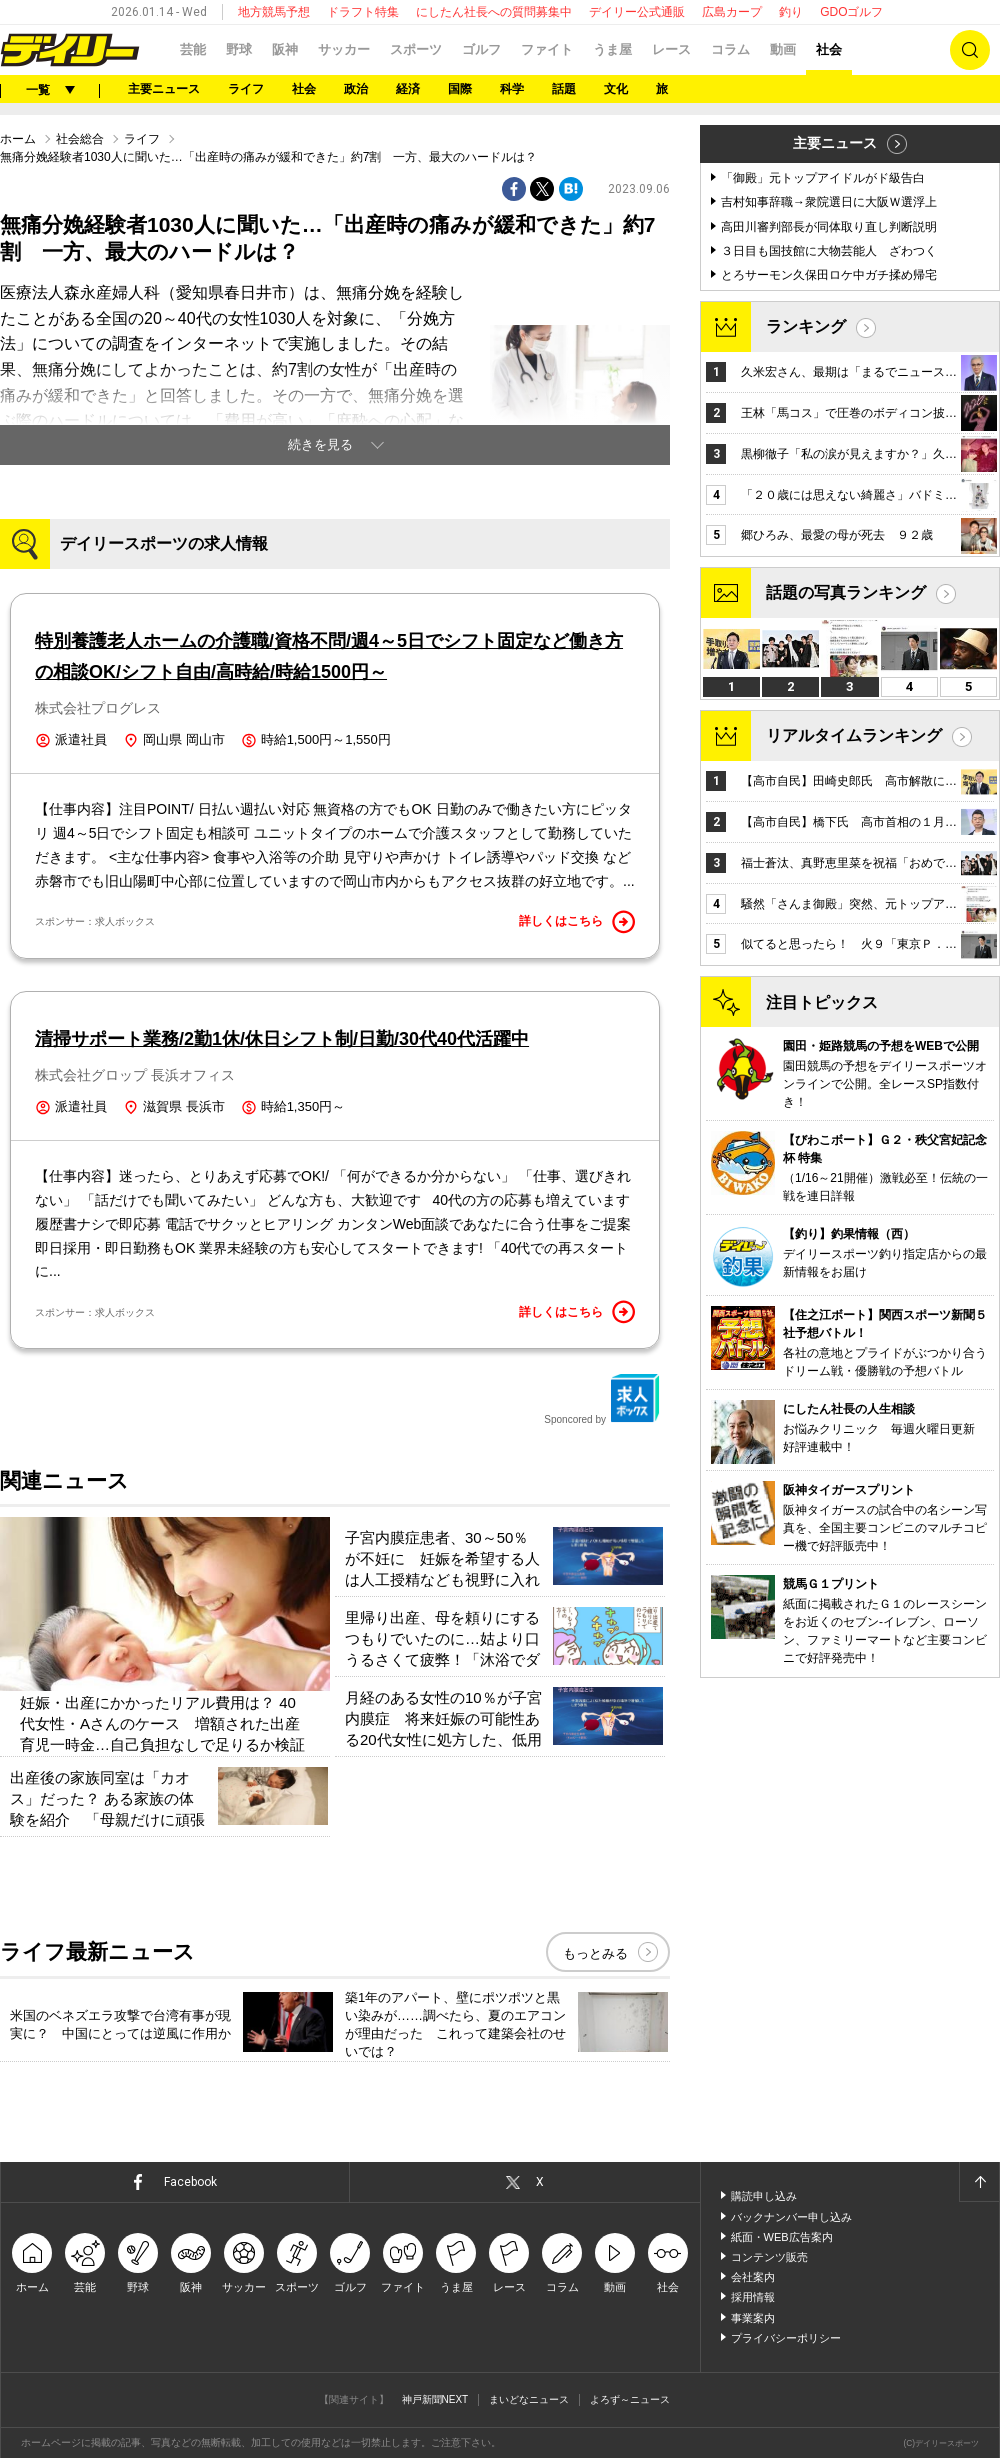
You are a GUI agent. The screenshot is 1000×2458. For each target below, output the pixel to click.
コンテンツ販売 (769, 2257)
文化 (616, 89)
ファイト (547, 49)
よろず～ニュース (630, 2399)
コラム (730, 49)
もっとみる (595, 1953)
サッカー (344, 49)
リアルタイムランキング (854, 735)
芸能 (193, 49)
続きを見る (320, 444)
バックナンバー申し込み (791, 2217)
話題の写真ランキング (846, 592)
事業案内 (753, 2318)
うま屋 (612, 49)
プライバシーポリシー (786, 2338)
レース (671, 49)
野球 (239, 49)
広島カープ (732, 12)
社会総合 (80, 139)
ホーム (18, 139)
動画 (783, 49)
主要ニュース (164, 89)
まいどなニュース (529, 2399)
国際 (460, 89)
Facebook (190, 2182)
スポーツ (416, 49)
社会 (829, 49)
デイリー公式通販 (637, 12)
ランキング (806, 326)
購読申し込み (764, 2196)
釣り (791, 12)
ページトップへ (979, 2182)
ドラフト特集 (363, 12)
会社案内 (753, 2277)
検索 (970, 50)
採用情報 (753, 2297)
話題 (564, 89)
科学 (512, 89)
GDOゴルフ (851, 12)
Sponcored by (602, 1399)
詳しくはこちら (577, 922)
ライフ (246, 89)
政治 (356, 89)
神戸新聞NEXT (435, 2399)
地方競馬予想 (274, 12)
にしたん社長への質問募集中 (494, 12)
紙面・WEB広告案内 (782, 2237)
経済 (408, 89)
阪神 (285, 49)
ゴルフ (481, 49)
